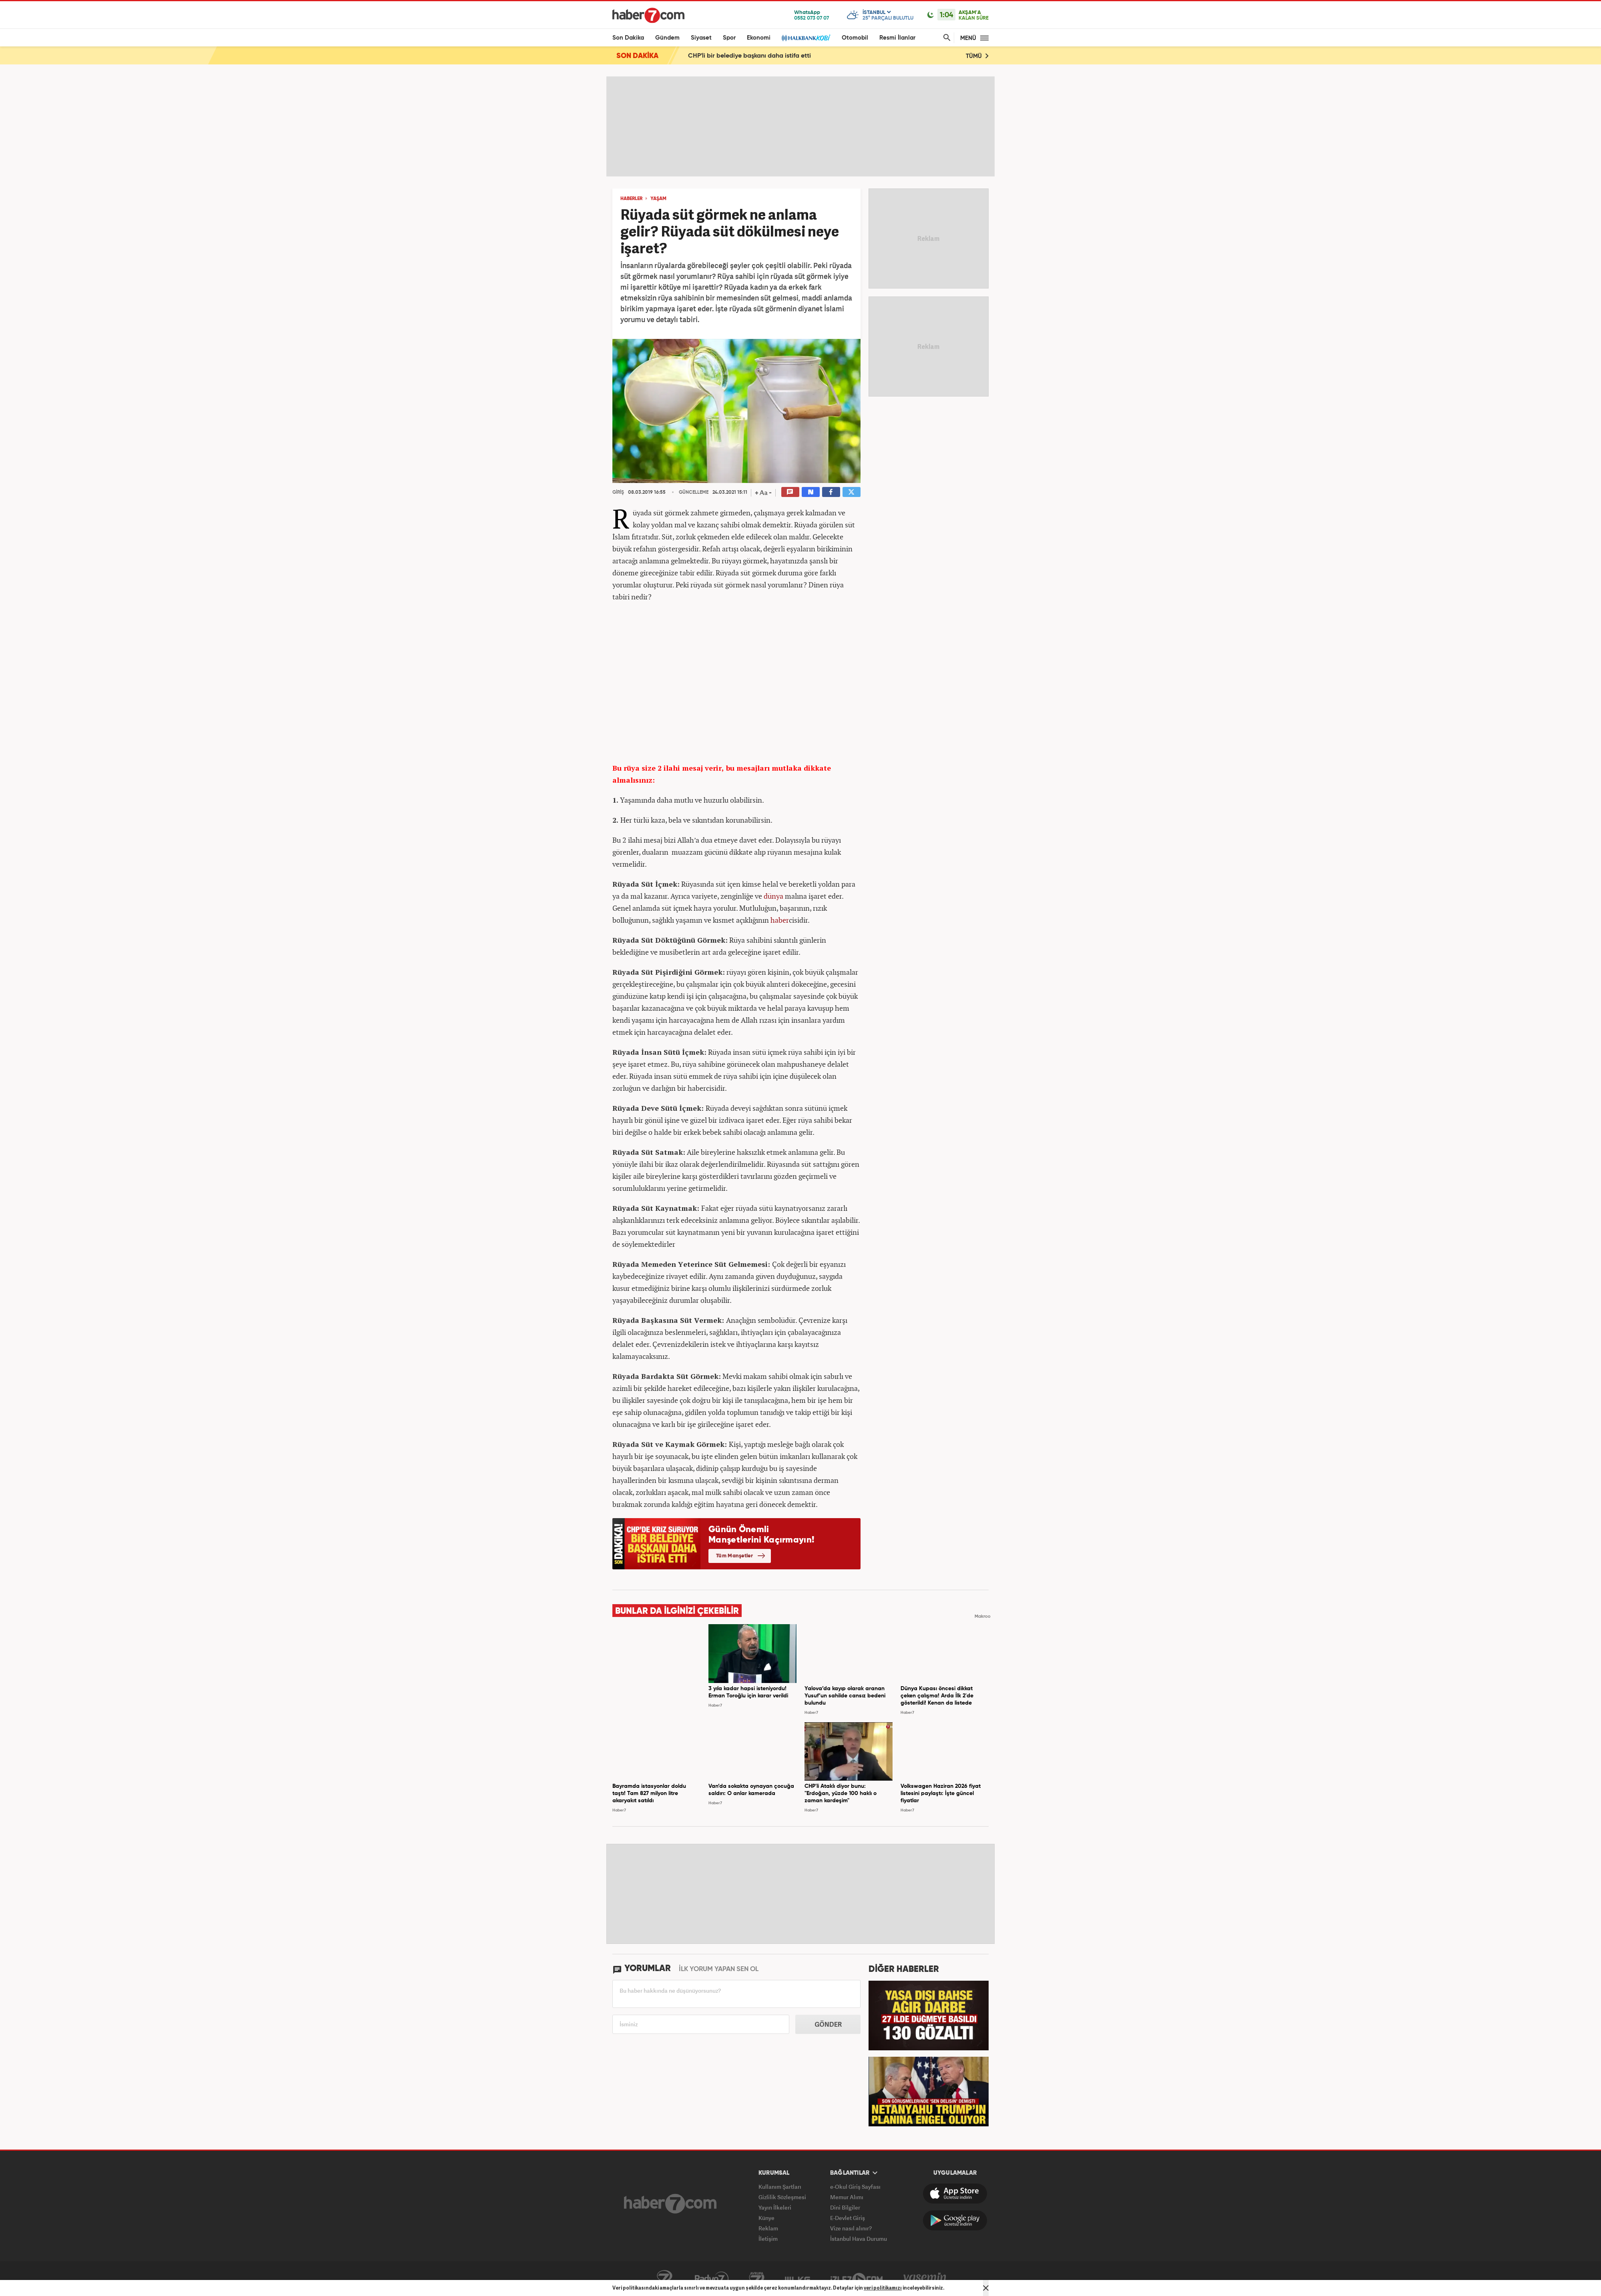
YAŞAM (658, 198)
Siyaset (701, 38)
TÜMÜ (977, 56)
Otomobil (855, 38)
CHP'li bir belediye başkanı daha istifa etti (749, 56)
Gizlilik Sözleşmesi (782, 2197)
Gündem (667, 38)
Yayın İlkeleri (774, 2207)
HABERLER (631, 198)
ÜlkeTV (797, 2279)
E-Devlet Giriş (847, 2218)
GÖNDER (828, 2024)
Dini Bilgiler (845, 2207)
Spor (729, 38)
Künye (766, 2218)
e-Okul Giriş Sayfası (855, 2186)
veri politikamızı (883, 2287)
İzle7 (857, 2279)
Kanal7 (664, 2279)
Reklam (768, 2228)
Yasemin (925, 2279)
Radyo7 (711, 2279)
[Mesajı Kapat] (986, 2288)
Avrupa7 (756, 2279)
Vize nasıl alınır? (851, 2228)
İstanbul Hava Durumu (858, 2238)
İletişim (768, 2238)
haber (779, 920)
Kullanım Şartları (779, 2186)
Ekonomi (758, 38)
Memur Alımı (846, 2197)
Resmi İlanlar (897, 38)
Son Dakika (628, 38)
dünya (773, 896)
